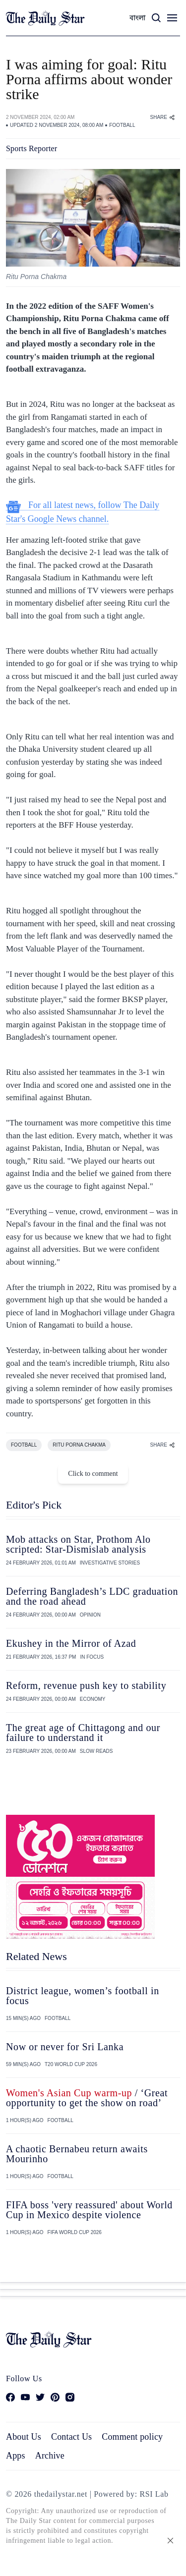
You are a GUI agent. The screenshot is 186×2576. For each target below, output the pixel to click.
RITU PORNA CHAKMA (79, 1445)
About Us (23, 2437)
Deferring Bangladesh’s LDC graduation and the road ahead (92, 1596)
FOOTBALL (122, 125)
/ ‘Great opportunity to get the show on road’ (87, 2097)
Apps (15, 2456)
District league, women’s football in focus (82, 1995)
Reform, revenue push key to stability (86, 1685)
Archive (49, 2456)
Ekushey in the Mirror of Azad (71, 1643)
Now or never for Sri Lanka (65, 2046)
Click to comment (93, 1473)
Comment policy (132, 2437)
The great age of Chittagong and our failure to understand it (83, 1732)
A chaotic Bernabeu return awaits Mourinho (77, 2153)
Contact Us (71, 2437)
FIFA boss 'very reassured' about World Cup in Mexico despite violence (89, 2209)
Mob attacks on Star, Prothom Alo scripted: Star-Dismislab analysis (78, 1544)
